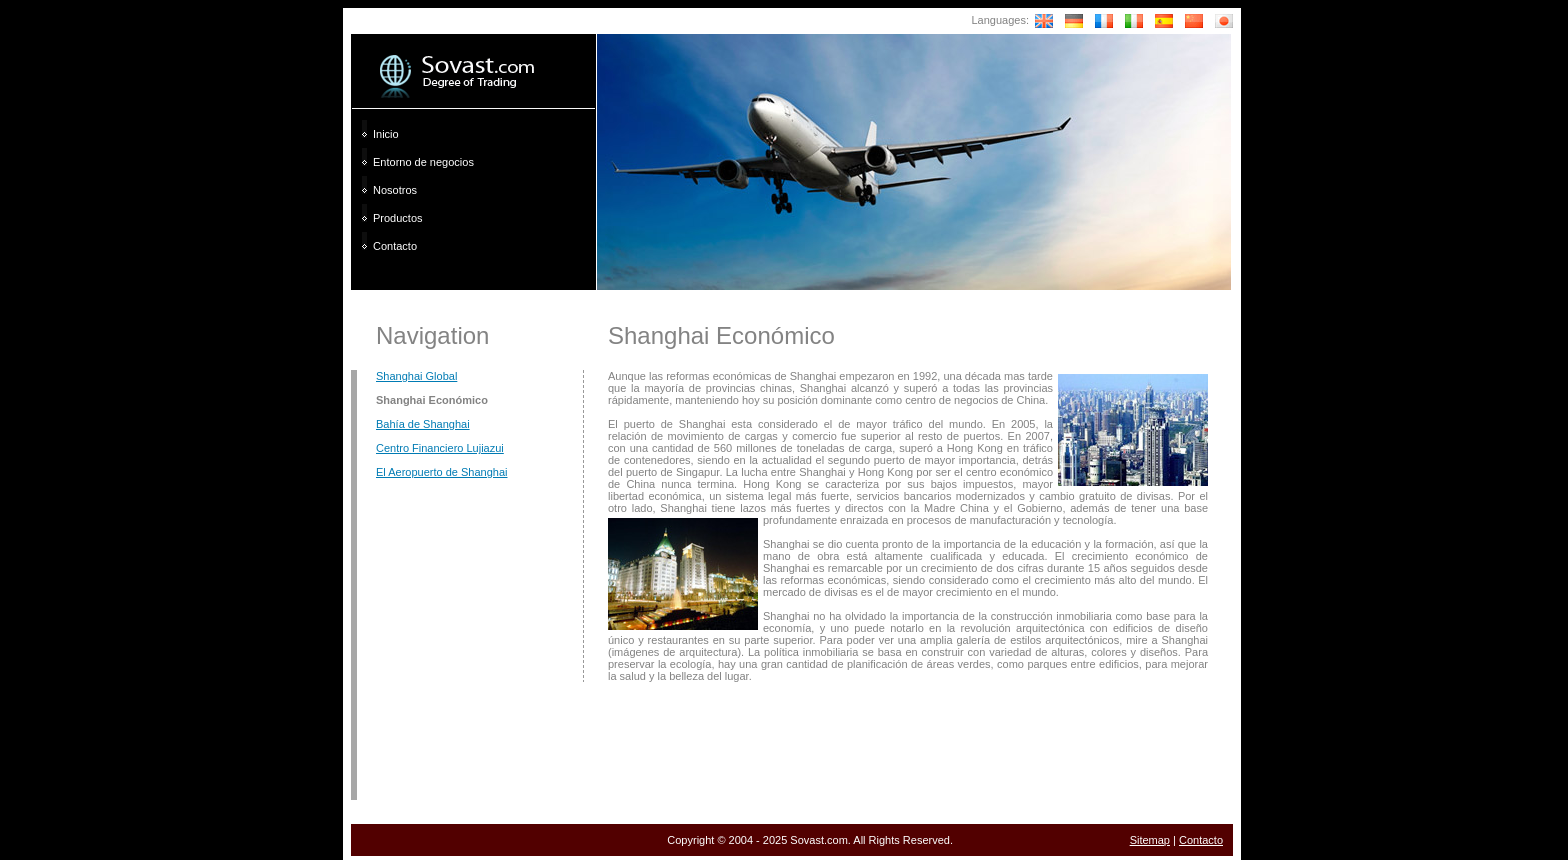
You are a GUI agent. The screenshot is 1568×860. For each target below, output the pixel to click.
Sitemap (1150, 840)
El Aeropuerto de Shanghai (442, 472)
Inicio (386, 134)
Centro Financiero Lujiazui (440, 448)
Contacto (395, 246)
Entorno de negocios (423, 162)
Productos (398, 218)
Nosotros (395, 190)
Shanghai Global (416, 376)
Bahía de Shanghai (423, 424)
